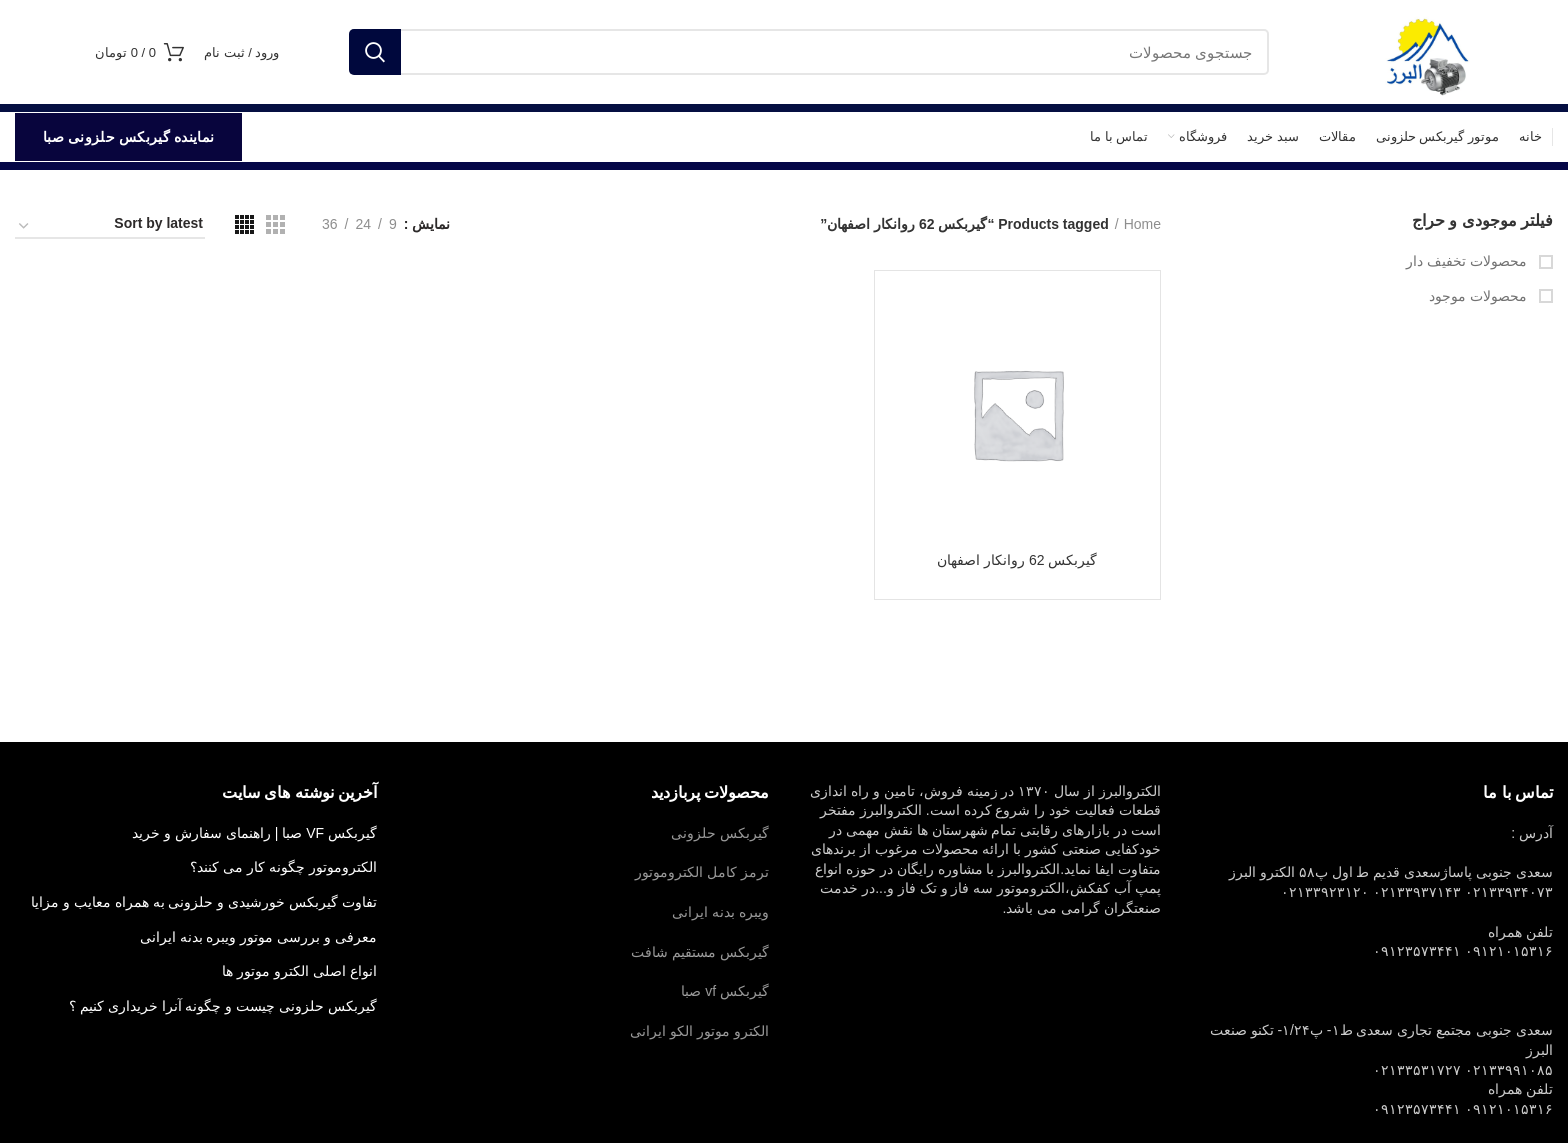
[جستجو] (809, 52)
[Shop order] (110, 227)
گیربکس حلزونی (720, 833)
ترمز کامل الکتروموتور (702, 872)
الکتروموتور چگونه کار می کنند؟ (283, 867)
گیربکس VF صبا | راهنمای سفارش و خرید (254, 833)
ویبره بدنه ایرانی (720, 912)
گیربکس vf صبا (725, 991)
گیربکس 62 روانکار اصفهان (1017, 560)
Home (1142, 224)
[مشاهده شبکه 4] (244, 224)
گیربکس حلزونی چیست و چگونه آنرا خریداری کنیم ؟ (223, 1006)
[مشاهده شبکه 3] (275, 224)
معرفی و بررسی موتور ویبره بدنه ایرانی (258, 937)
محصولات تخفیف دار (1468, 261)
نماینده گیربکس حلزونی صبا (128, 137)
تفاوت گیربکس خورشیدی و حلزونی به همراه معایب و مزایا (204, 902)
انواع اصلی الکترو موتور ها (299, 971)
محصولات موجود (1480, 296)
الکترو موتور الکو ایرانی (699, 1031)
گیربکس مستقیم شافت (700, 952)
